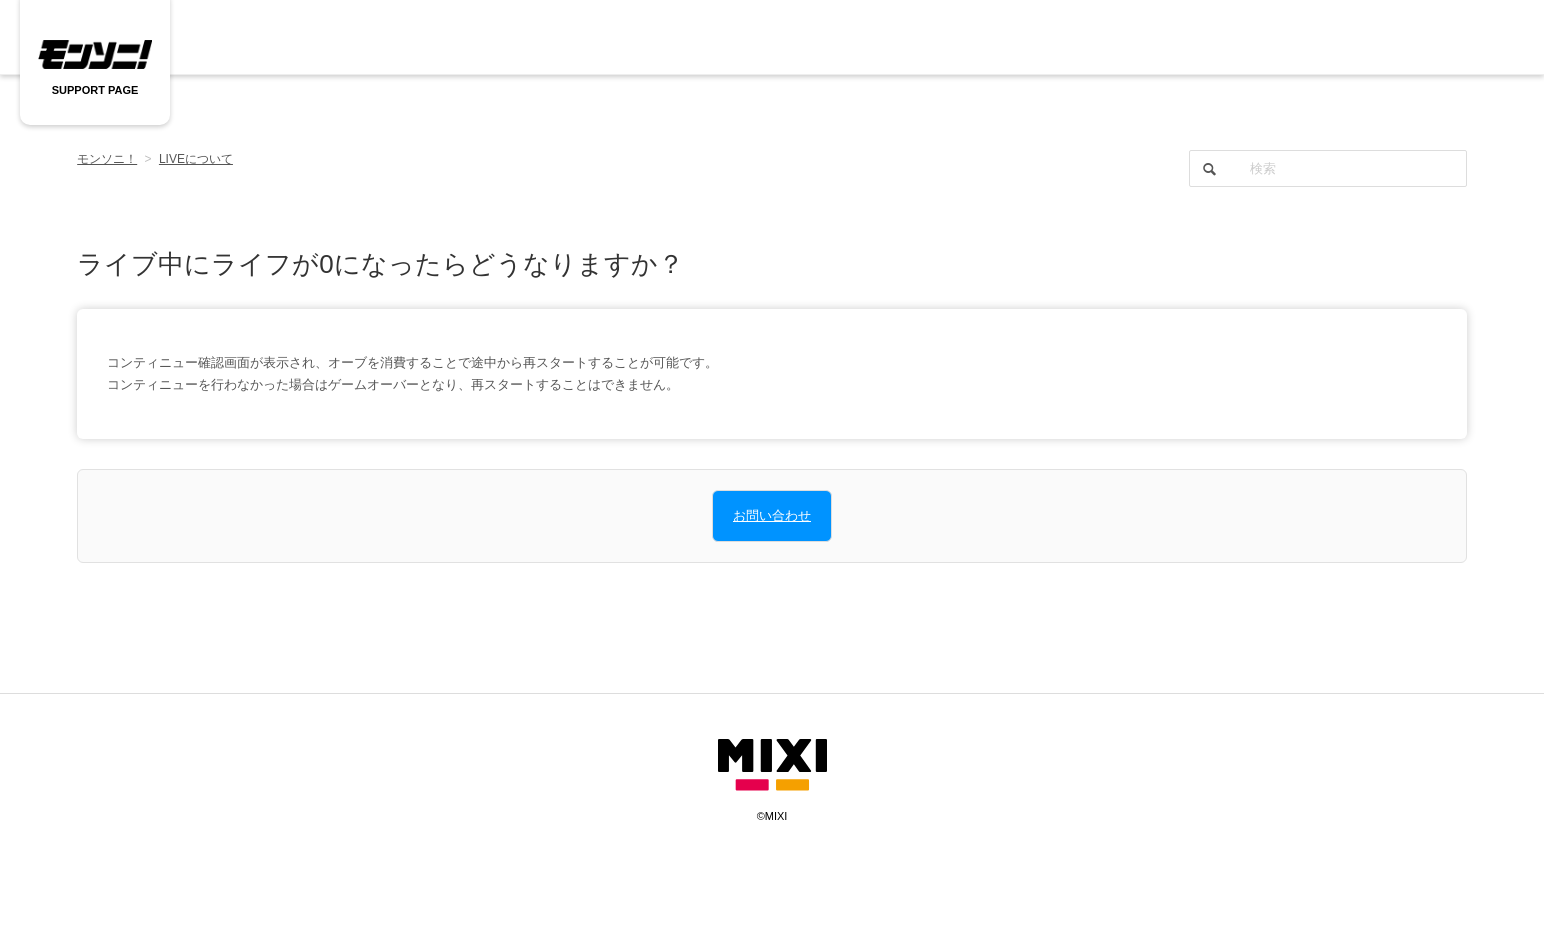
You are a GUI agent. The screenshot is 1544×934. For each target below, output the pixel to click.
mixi (772, 765)
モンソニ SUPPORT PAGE (95, 55)
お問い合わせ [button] (772, 515)
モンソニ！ (107, 159)
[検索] (1328, 168)
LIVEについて (196, 159)
